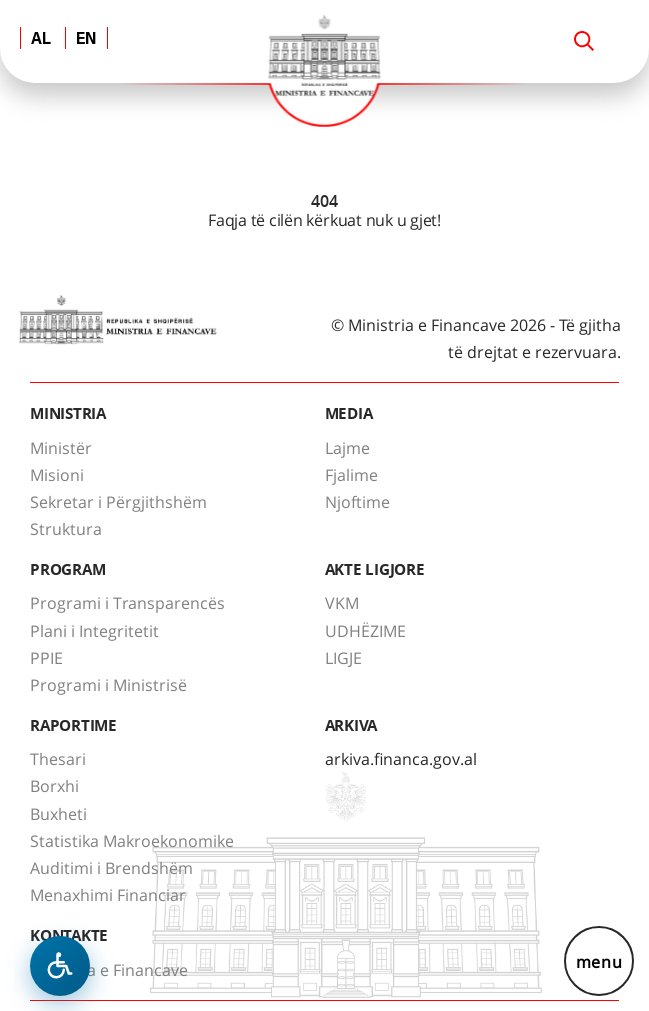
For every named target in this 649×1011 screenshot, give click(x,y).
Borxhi (54, 786)
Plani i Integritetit (94, 631)
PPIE (46, 658)
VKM (342, 603)
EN (86, 40)
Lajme (347, 448)
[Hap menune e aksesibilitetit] (60, 966)
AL (41, 40)
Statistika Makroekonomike (132, 841)
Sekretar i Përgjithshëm (118, 502)
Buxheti (58, 814)
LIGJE (343, 658)
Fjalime (351, 475)
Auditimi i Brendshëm (111, 868)
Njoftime (357, 502)
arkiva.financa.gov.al (401, 759)
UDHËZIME (365, 631)
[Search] (584, 41)
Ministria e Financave (109, 970)
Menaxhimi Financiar (108, 895)
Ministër (61, 448)
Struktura (66, 529)
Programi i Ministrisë (108, 685)
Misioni (57, 475)
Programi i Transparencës (127, 603)
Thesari (58, 759)
